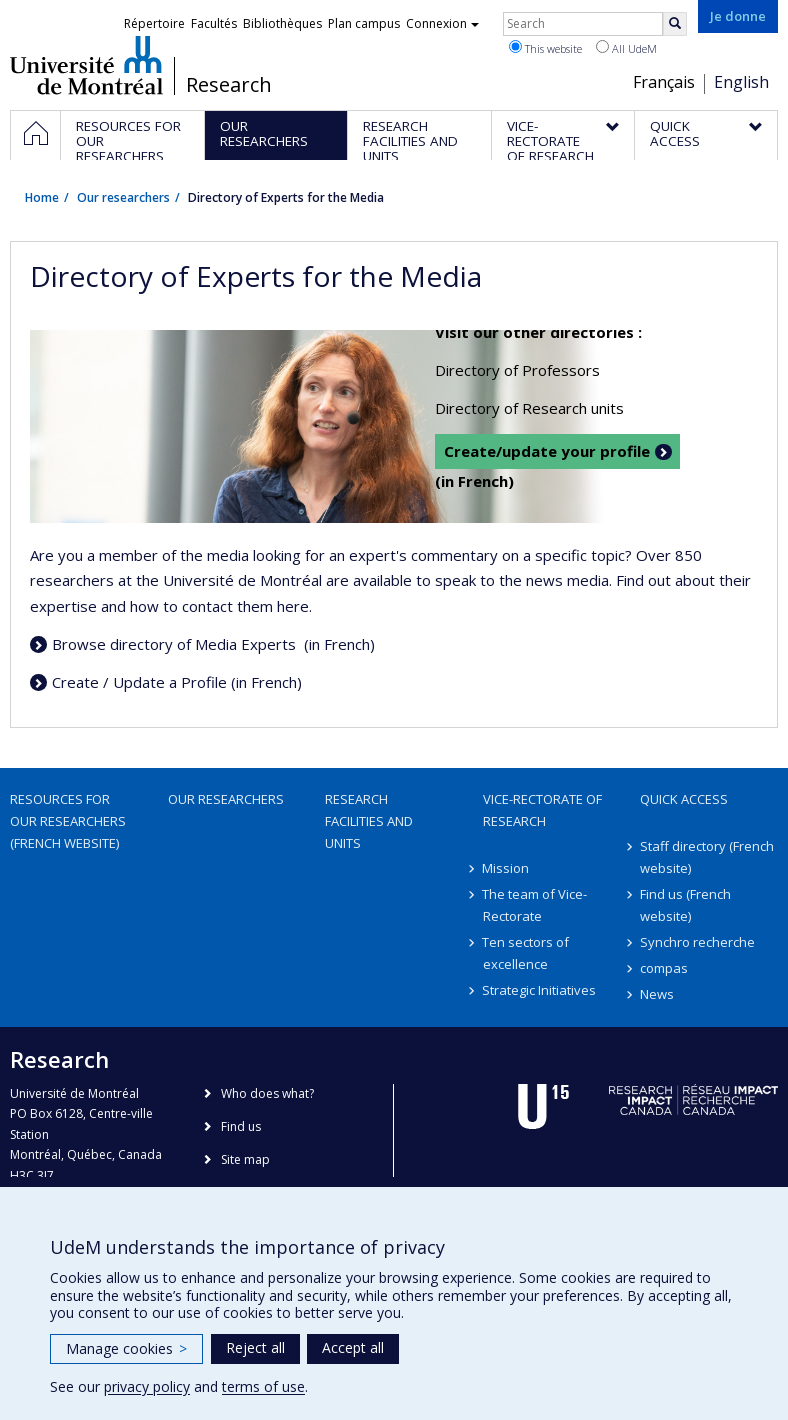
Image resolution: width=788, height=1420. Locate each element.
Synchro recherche (697, 942)
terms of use (263, 1386)
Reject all (255, 1347)
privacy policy (147, 1386)
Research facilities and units (369, 821)
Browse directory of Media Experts (176, 644)
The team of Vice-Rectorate (535, 905)
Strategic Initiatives (540, 990)
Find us (241, 1126)
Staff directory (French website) (707, 857)
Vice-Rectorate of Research (542, 810)
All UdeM (626, 48)
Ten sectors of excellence (526, 953)
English (741, 82)
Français (664, 82)
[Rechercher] (675, 24)
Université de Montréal (86, 65)
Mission (506, 868)
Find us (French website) (685, 905)
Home (42, 197)
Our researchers (123, 197)
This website (545, 48)
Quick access (684, 799)
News (657, 994)
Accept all (353, 1347)
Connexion (442, 23)
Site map (245, 1159)
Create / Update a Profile (139, 682)
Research (229, 85)
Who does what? (267, 1093)
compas (664, 968)
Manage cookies (126, 1348)
